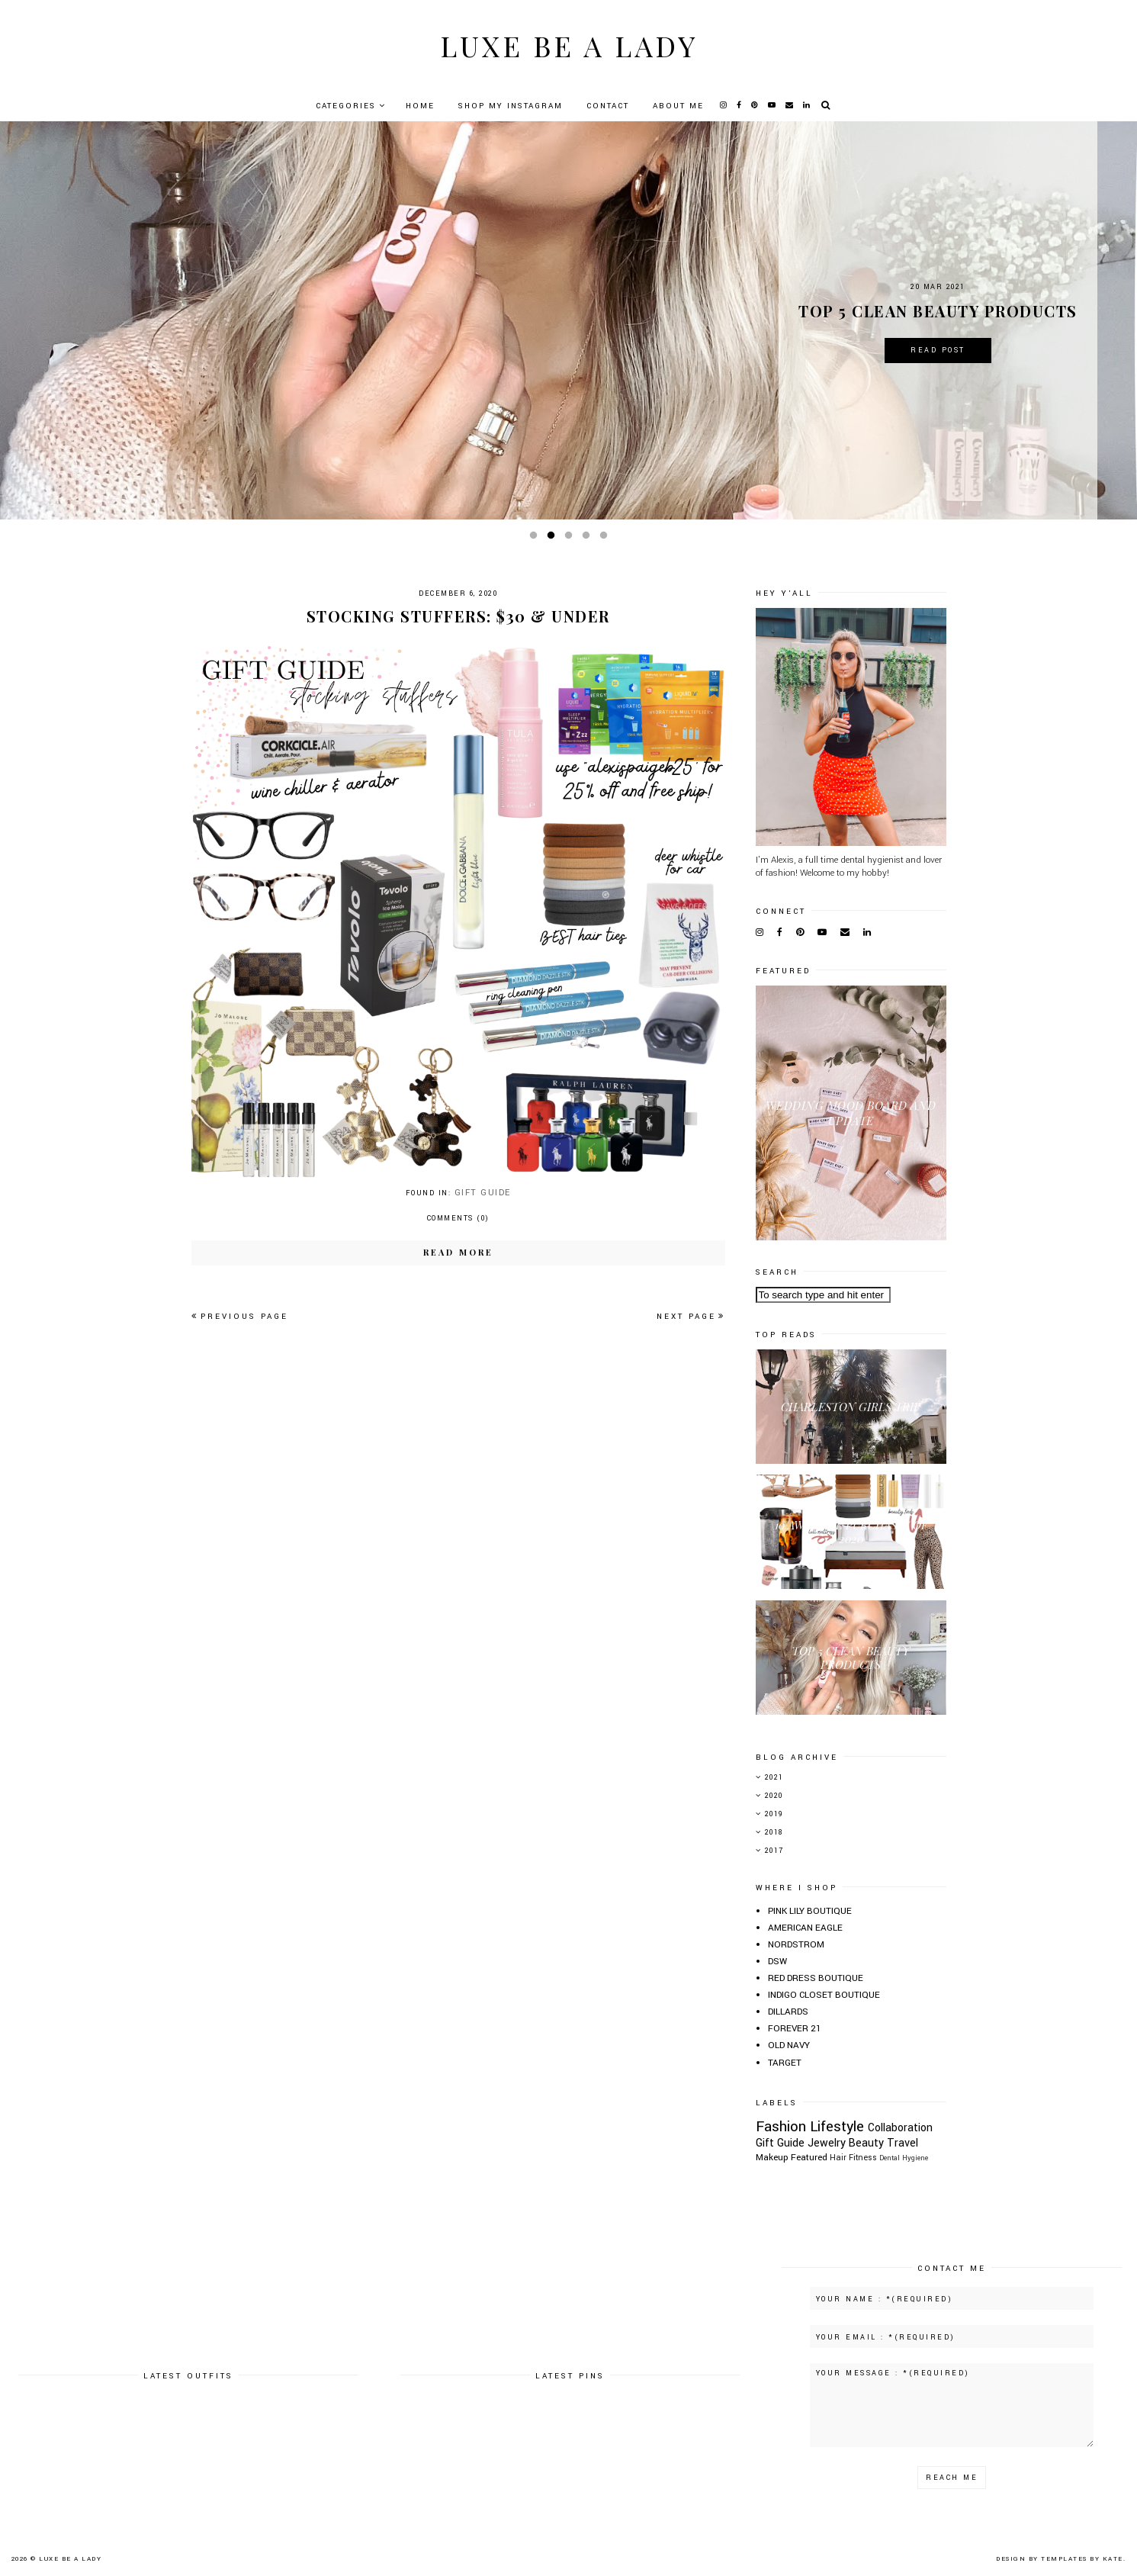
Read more (458, 1252)
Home (420, 106)
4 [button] (588, 538)
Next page (691, 1316)
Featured (809, 2157)
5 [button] (606, 538)
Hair (838, 2157)
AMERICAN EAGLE (805, 1928)
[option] (568, 320)
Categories (346, 106)
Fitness (863, 2157)
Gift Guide (482, 1192)
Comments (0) (458, 1219)
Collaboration (900, 2128)
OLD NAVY (789, 2045)
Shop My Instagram (510, 106)
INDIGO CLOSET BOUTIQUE (824, 1995)
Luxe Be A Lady (569, 45)
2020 (774, 1796)
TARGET (784, 2063)
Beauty (866, 2143)
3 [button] (571, 538)
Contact (607, 106)
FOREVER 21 (794, 2028)
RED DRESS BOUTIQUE (815, 1978)
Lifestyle (837, 2126)
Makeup (772, 2157)
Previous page (239, 1316)
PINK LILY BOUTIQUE (810, 1911)
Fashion (781, 2126)
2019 (774, 1814)
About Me (678, 106)
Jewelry (827, 2143)
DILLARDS (788, 2011)
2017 (774, 1851)
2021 (774, 1778)
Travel (902, 2143)
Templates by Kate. (1083, 2559)
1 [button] (536, 538)
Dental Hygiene (903, 2158)
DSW (777, 1961)
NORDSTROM (796, 1944)
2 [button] (553, 538)
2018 (774, 1833)
